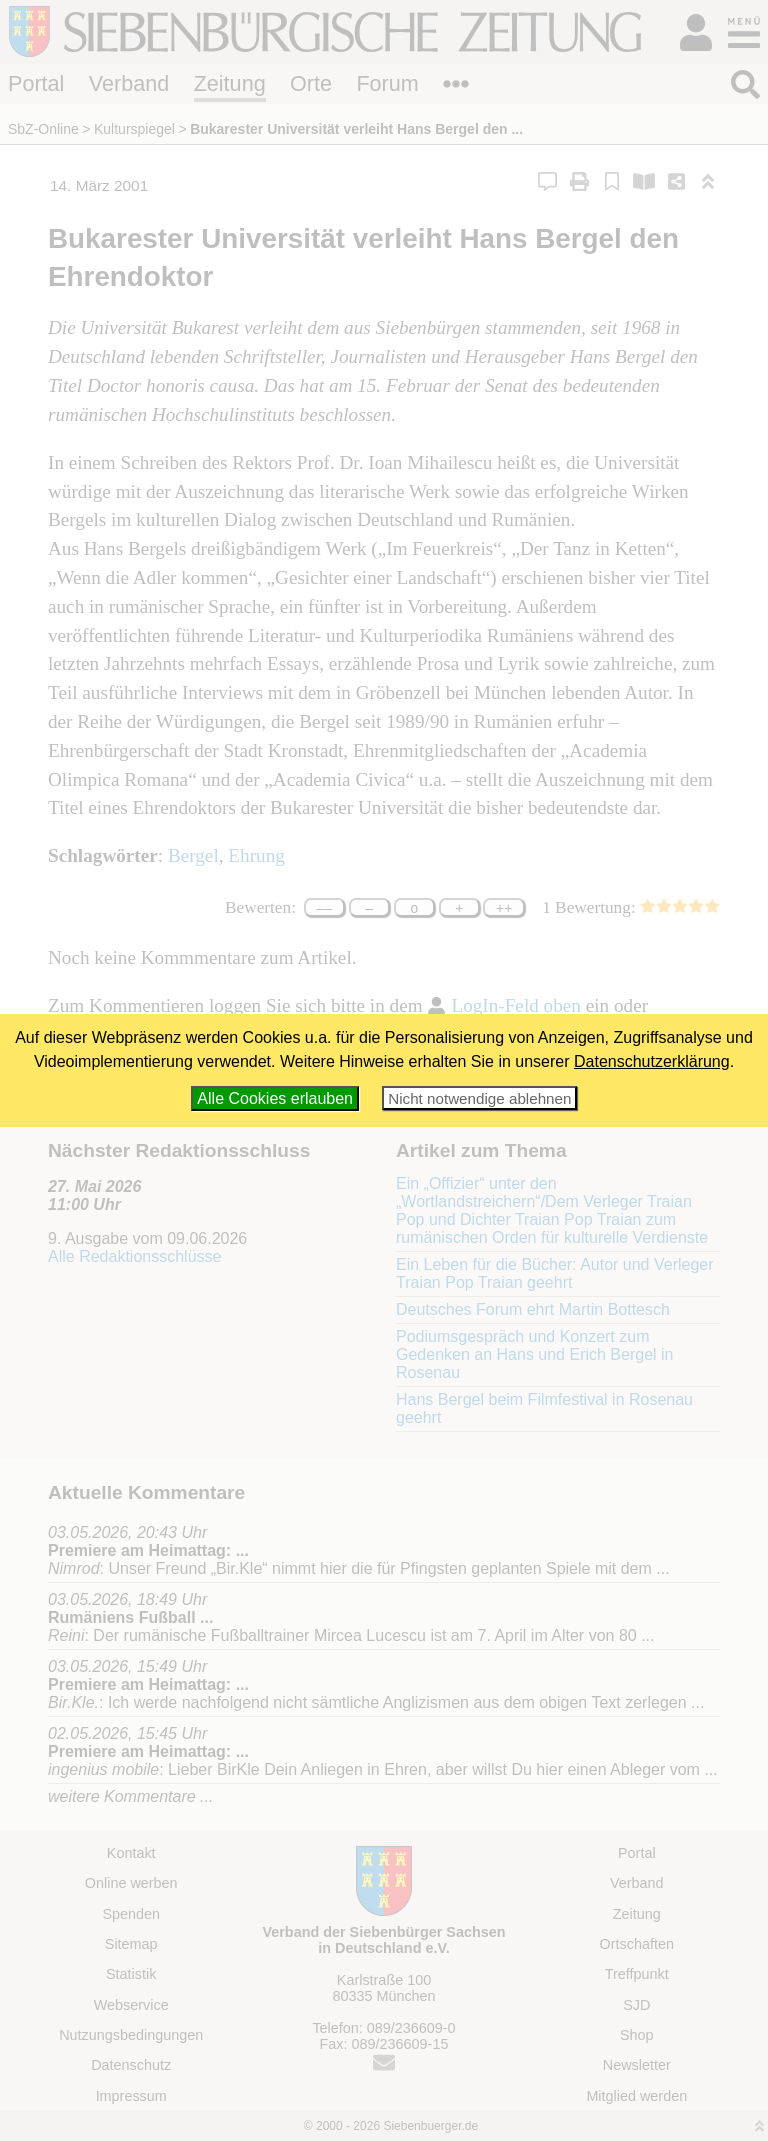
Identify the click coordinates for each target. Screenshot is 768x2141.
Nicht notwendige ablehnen (479, 1098)
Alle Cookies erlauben (275, 1098)
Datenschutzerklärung (652, 1061)
